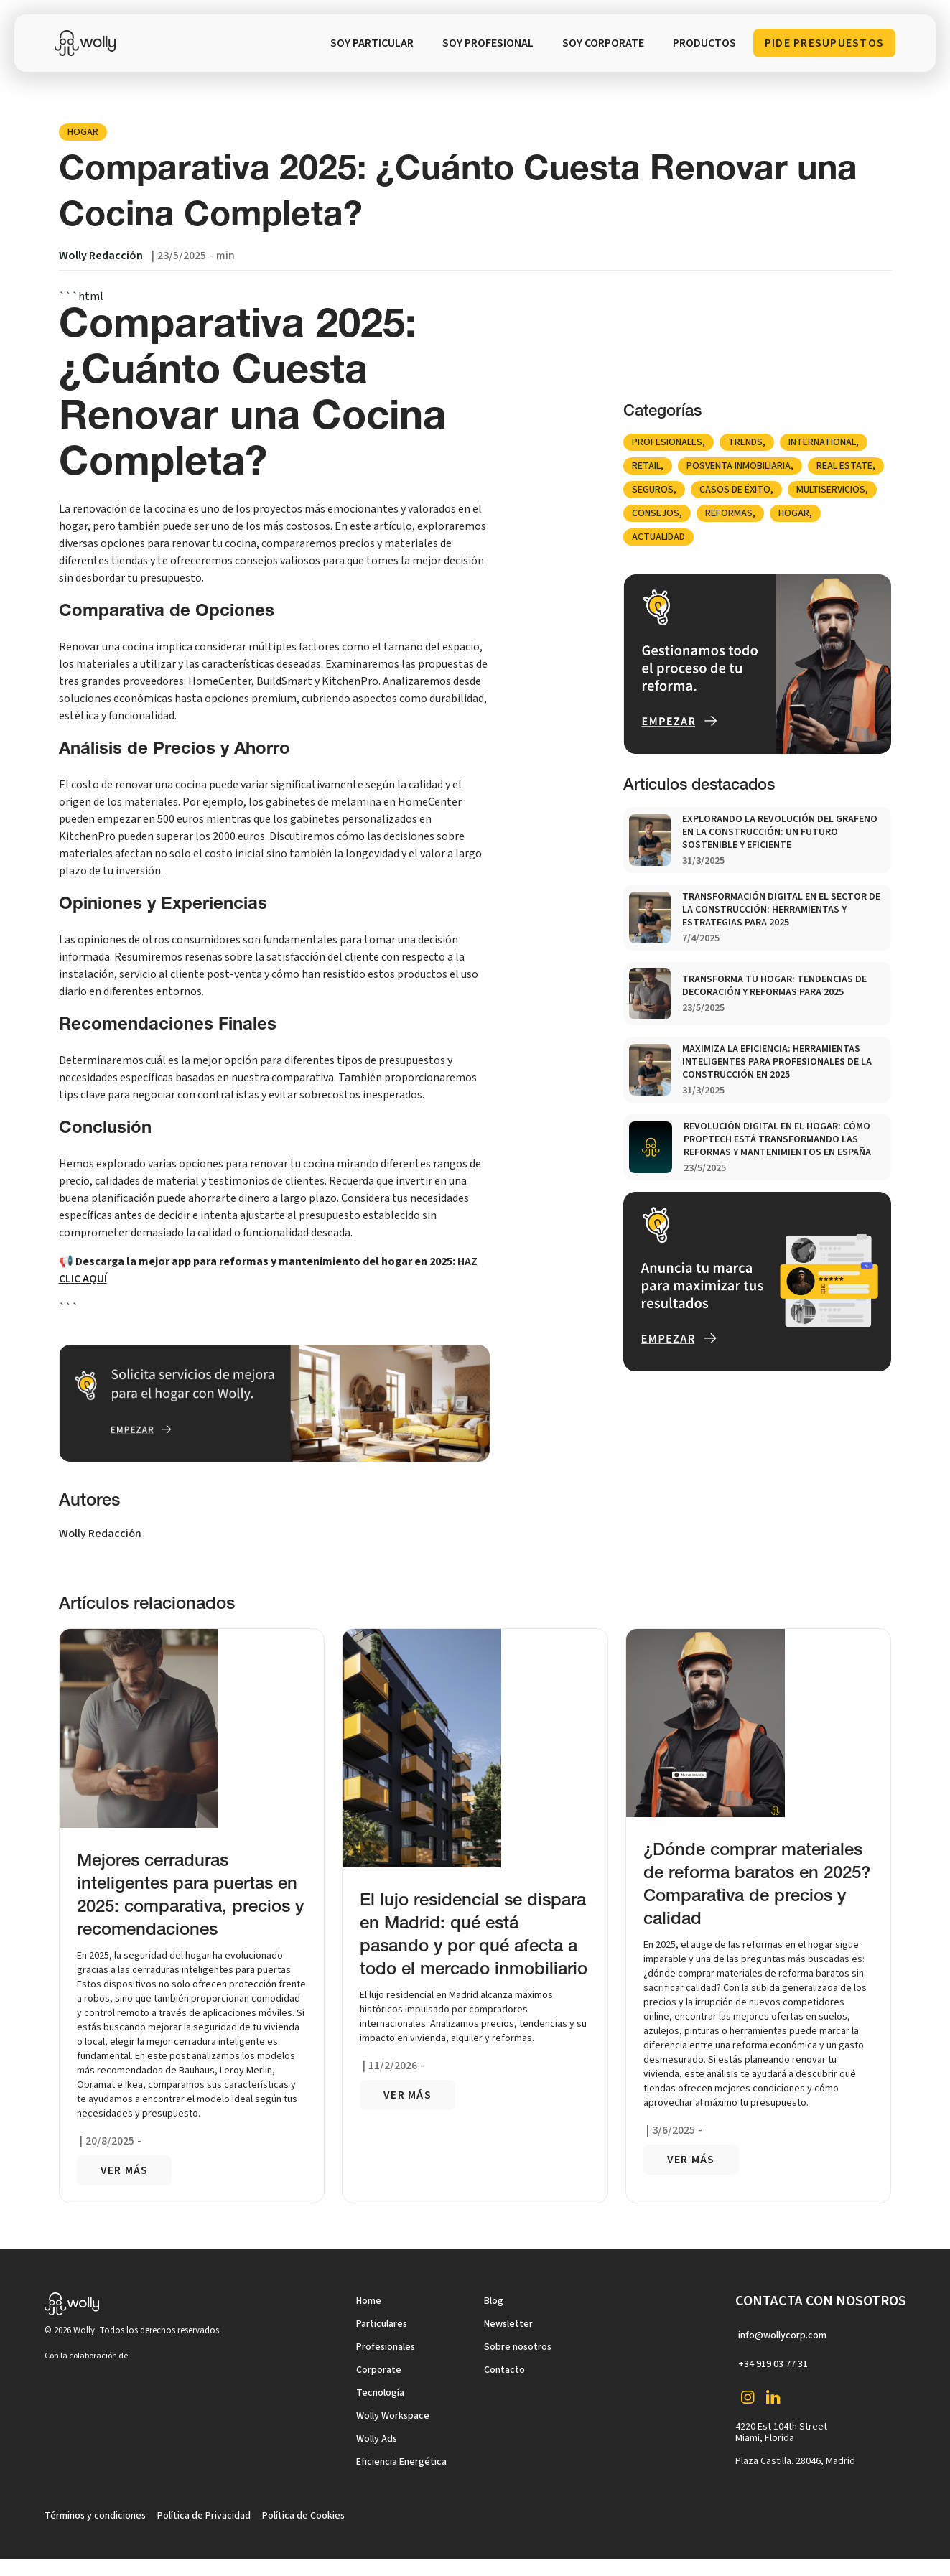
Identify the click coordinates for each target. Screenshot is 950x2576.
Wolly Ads (376, 2439)
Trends (745, 442)
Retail (646, 466)
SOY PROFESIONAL (488, 43)
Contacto (504, 2370)
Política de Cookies (303, 2516)
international (822, 442)
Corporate (378, 2370)
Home (368, 2301)
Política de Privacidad (204, 2516)
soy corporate (603, 43)
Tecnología (380, 2393)
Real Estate (844, 466)
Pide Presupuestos (824, 43)
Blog (493, 2301)
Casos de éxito (734, 489)
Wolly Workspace (392, 2416)
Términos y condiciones (95, 2516)
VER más (125, 2170)
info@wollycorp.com (782, 2335)
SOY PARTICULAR (372, 43)
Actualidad (658, 537)
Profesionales (667, 442)
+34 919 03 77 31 (773, 2364)
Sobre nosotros (517, 2347)
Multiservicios (830, 489)
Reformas (729, 513)
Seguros (653, 489)
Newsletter (508, 2324)
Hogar (82, 132)
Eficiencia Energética (401, 2462)
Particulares (381, 2324)
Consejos (655, 513)
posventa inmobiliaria (738, 466)
